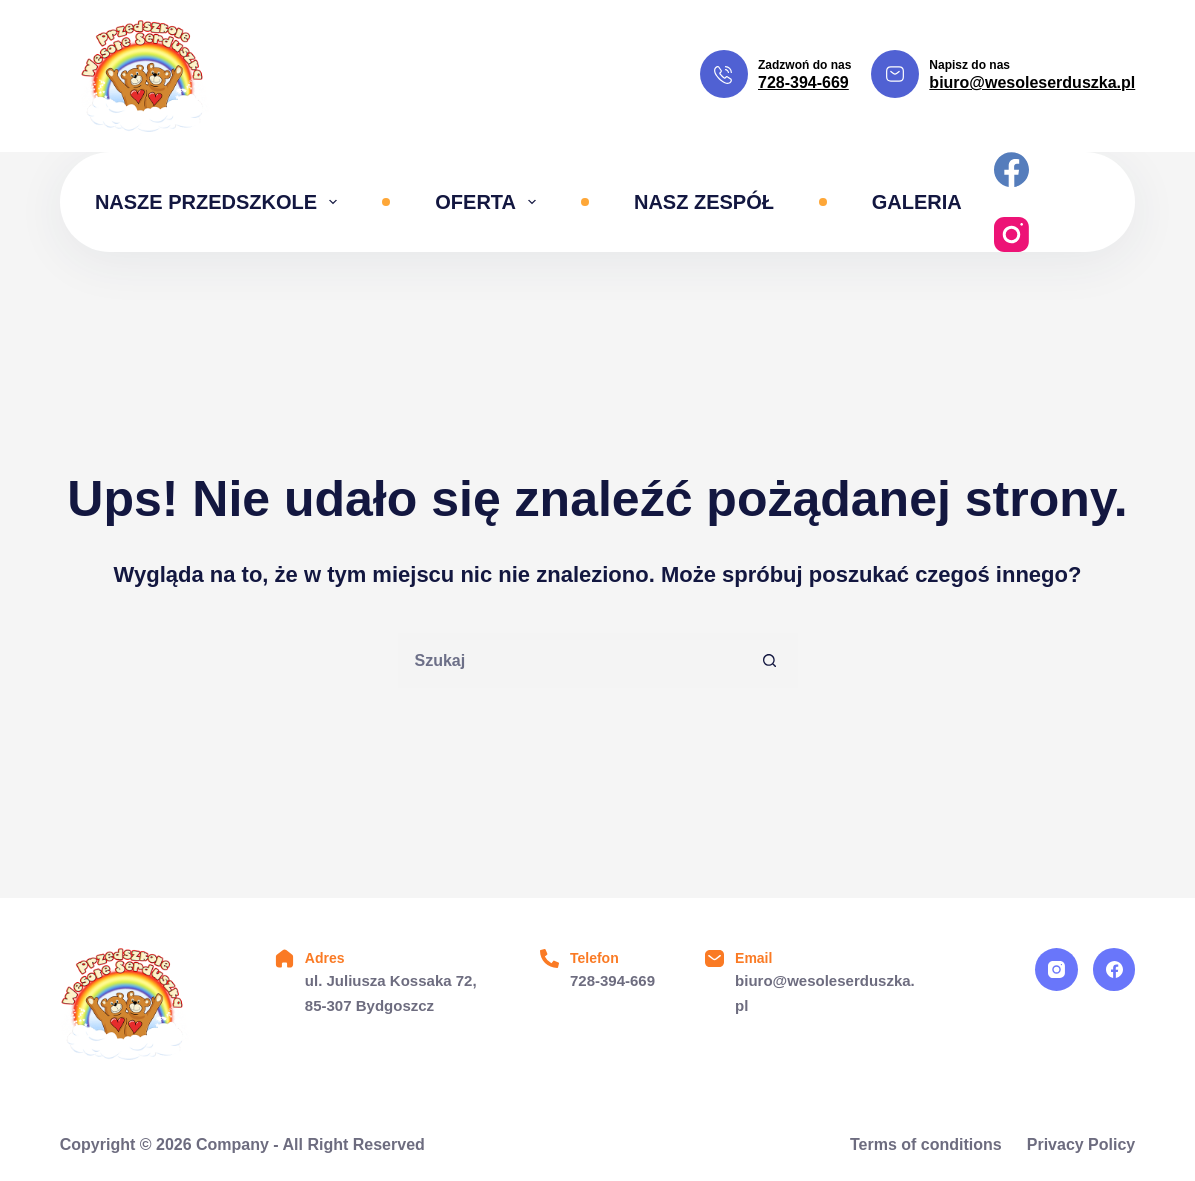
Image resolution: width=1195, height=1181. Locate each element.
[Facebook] (1011, 169)
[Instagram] (1011, 234)
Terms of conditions (926, 1144)
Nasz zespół (704, 202)
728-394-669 (803, 82)
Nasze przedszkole (220, 202)
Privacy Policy (1081, 1144)
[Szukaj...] (570, 660)
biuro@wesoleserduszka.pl (1032, 82)
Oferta (489, 202)
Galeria (917, 202)
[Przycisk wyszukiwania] (770, 660)
